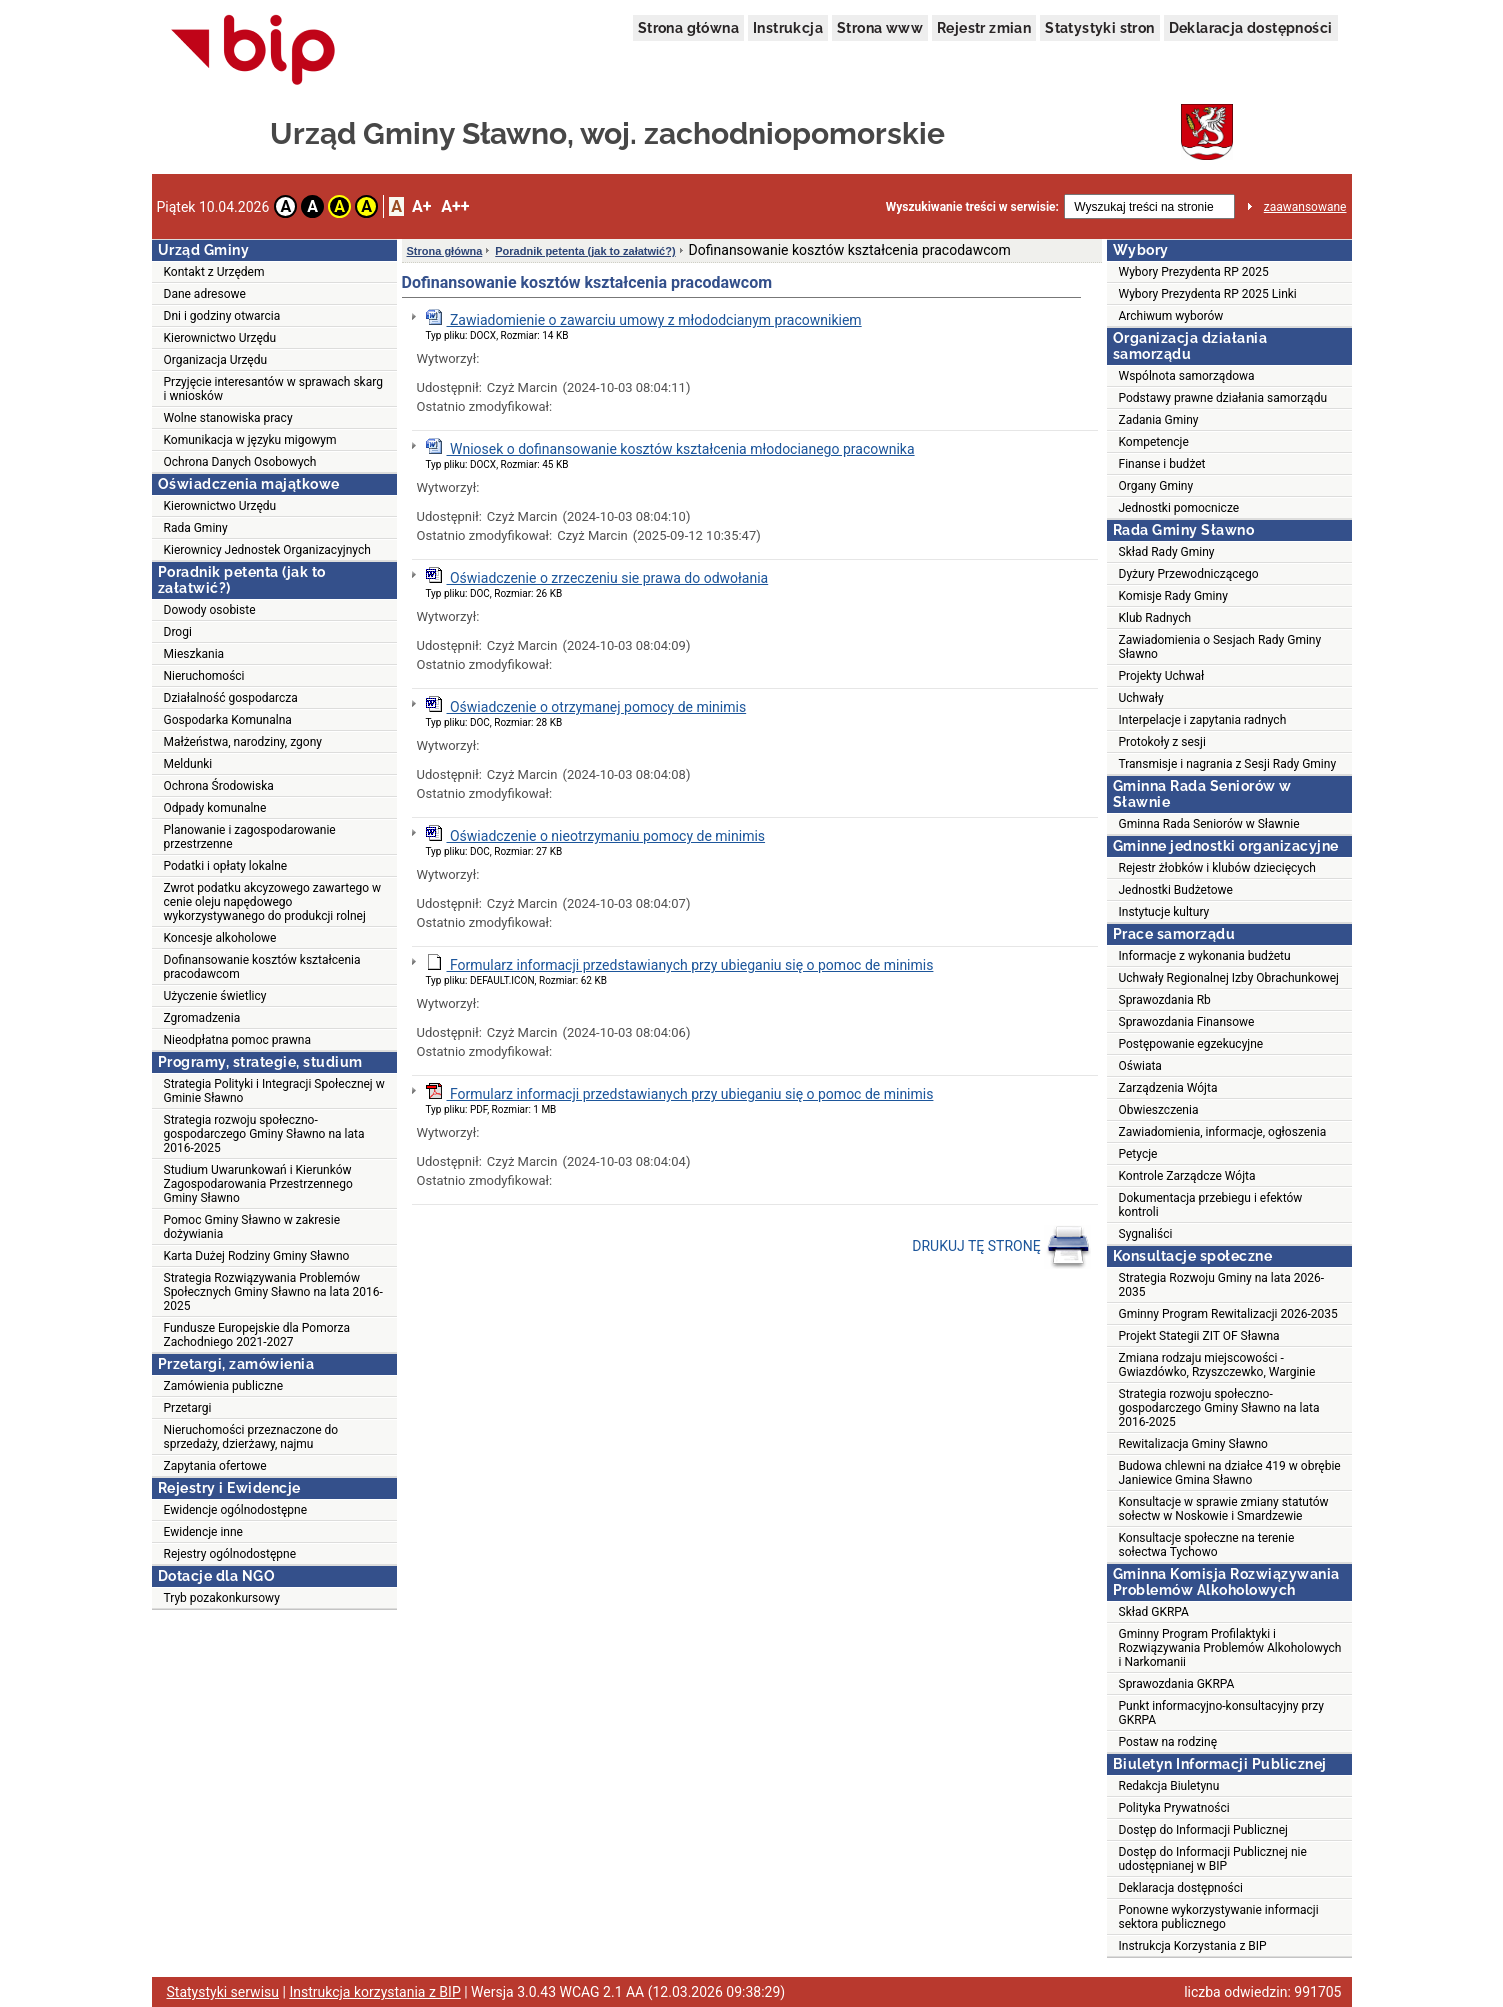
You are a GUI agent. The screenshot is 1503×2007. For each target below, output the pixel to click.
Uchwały (1141, 698)
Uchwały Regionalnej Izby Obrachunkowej (1229, 978)
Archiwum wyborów (1171, 316)
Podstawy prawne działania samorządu (1223, 398)
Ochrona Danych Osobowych (240, 462)
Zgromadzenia (202, 1018)
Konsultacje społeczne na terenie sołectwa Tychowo (1207, 1545)
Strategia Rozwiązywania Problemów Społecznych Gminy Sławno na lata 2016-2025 (273, 1292)
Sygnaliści (1146, 1234)
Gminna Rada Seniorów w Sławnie (1209, 824)
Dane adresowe (205, 294)
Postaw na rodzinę (1168, 1742)
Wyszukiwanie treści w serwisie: (972, 207)
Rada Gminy (196, 528)
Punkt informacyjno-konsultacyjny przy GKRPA (1221, 1713)
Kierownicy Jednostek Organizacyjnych (267, 550)
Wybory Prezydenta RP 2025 (1194, 272)
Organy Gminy (1156, 486)
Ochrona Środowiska (219, 786)
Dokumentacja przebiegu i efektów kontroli (1211, 1205)
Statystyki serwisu (223, 1992)
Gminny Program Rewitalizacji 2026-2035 (1228, 1314)
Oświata (1140, 1066)
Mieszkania (194, 654)
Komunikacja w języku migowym (250, 440)
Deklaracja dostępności (1251, 28)
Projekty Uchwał (1162, 676)
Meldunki (188, 764)
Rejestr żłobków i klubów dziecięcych (1217, 868)
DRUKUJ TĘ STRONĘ (1001, 1247)
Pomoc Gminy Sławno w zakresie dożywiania (252, 1227)
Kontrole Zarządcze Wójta (1187, 1176)
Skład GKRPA (1154, 1612)
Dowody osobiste (210, 610)
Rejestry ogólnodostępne (230, 1554)
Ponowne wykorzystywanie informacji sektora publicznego (1219, 1917)
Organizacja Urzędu (216, 360)
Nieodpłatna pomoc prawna (238, 1040)
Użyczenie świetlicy (215, 996)
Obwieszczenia (1159, 1110)
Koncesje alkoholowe (220, 938)
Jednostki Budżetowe (1176, 890)
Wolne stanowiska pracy (228, 418)
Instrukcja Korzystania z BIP (1193, 1946)
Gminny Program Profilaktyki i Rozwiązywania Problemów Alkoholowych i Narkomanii (1230, 1648)
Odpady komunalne (215, 808)
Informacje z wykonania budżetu (1205, 956)
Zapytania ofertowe (215, 1466)
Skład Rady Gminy (1167, 552)
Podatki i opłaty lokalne (226, 866)
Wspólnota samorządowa (1187, 376)
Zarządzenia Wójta (1168, 1088)
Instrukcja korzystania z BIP (374, 1992)
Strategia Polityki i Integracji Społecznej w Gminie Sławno (274, 1091)
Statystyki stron (1099, 28)
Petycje (1138, 1154)
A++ (455, 206)
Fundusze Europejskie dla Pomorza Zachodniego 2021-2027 (257, 1335)
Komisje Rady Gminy (1173, 596)
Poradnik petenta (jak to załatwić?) (585, 251)
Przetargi (188, 1408)
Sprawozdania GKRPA (1177, 1684)
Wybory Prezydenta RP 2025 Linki (1208, 294)
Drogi (178, 632)
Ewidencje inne (203, 1532)
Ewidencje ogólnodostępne (236, 1510)
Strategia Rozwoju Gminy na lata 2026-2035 (1221, 1285)
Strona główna (688, 28)
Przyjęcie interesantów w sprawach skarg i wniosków (273, 389)
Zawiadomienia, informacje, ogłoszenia (1223, 1132)
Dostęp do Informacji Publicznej (1203, 1830)
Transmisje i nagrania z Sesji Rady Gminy (1228, 764)
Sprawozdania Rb (1165, 1000)
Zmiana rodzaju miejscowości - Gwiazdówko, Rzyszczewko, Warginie (1217, 1365)
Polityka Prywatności (1174, 1808)
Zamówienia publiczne (224, 1386)
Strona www (880, 28)
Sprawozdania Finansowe (1187, 1022)
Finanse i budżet (1162, 464)
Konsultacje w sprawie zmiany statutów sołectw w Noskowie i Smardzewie (1224, 1509)
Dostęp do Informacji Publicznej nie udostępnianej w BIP (1213, 1859)
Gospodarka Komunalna (228, 720)
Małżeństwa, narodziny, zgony (243, 742)
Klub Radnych (1155, 618)
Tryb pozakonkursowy (222, 1598)
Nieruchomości (204, 676)
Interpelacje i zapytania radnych (1203, 720)
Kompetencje (1154, 442)
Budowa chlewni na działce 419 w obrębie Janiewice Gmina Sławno (1230, 1473)
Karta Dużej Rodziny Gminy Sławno (257, 1256)
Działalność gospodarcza (231, 698)
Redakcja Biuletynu (1169, 1786)
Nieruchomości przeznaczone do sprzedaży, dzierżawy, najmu (251, 1437)
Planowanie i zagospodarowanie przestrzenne (250, 837)
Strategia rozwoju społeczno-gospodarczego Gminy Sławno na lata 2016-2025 (264, 1134)
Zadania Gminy (1159, 420)
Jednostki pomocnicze (1179, 508)
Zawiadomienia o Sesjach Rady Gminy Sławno (1220, 647)
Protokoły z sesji (1162, 742)
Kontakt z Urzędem (214, 272)
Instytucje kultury (1164, 912)
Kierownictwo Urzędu (220, 338)
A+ (421, 206)
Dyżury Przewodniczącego (1189, 574)
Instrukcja (788, 28)
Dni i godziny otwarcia (222, 316)
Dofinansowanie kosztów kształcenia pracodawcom (262, 967)
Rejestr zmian (984, 28)
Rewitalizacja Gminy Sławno (1193, 1444)
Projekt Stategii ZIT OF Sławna (1199, 1336)
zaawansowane (1305, 207)
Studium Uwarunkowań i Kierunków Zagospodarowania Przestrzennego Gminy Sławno (258, 1184)
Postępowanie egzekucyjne (1191, 1044)
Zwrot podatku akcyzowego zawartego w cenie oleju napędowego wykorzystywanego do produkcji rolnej (273, 902)
